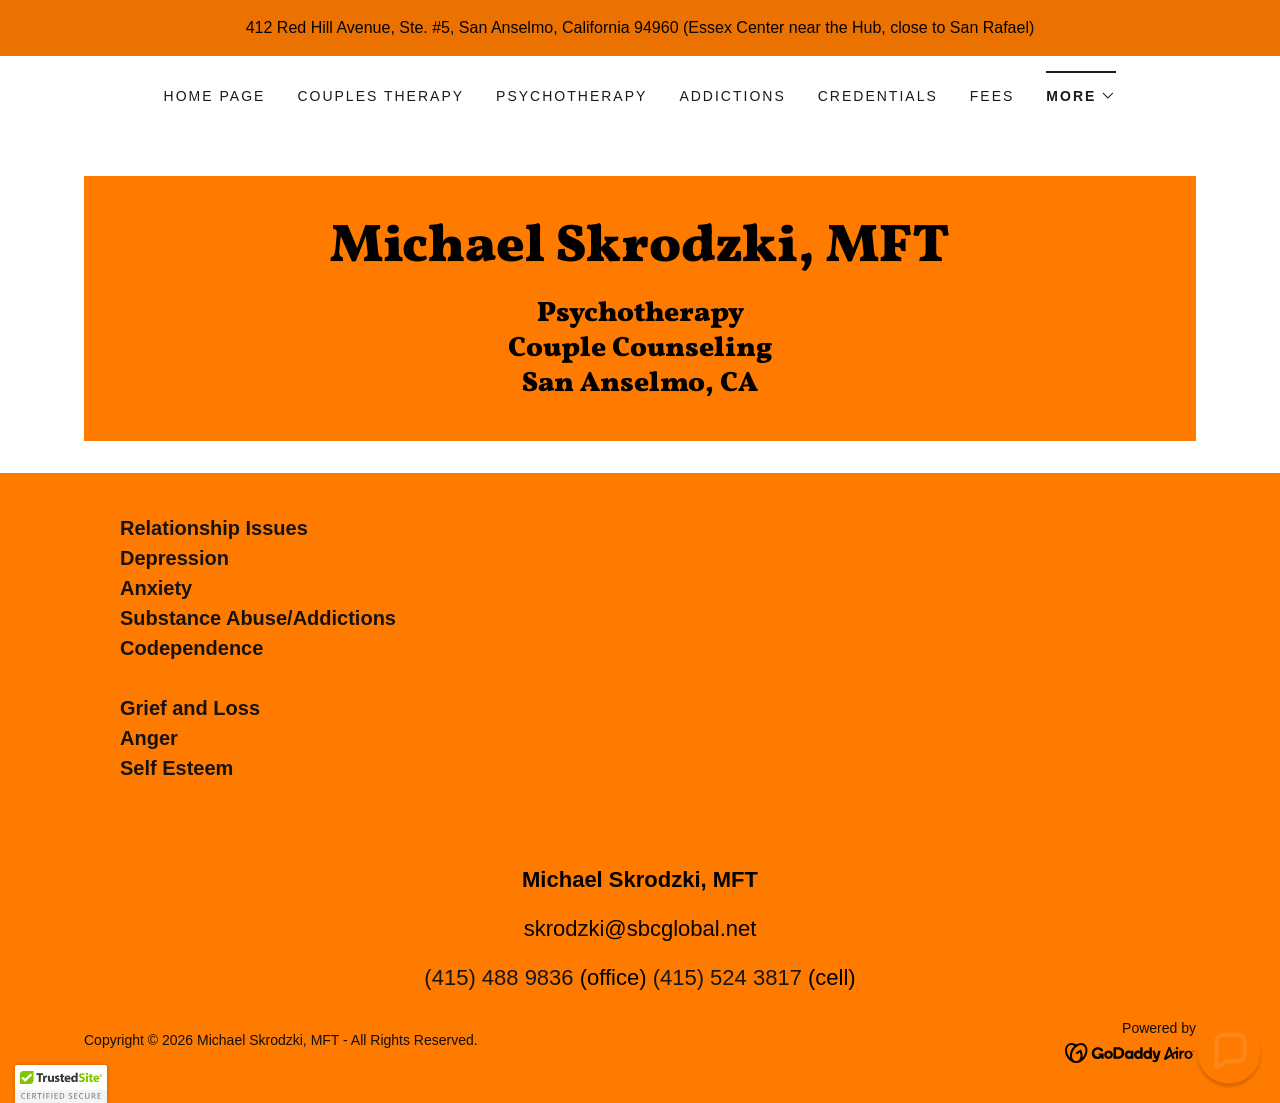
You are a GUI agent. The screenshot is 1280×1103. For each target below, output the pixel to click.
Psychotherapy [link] (571, 96)
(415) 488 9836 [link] (498, 977)
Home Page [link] (215, 96)
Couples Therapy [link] (380, 96)
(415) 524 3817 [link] (727, 977)
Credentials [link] (878, 96)
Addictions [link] (732, 96)
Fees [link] (992, 96)
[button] (1081, 89)
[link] (640, 255)
